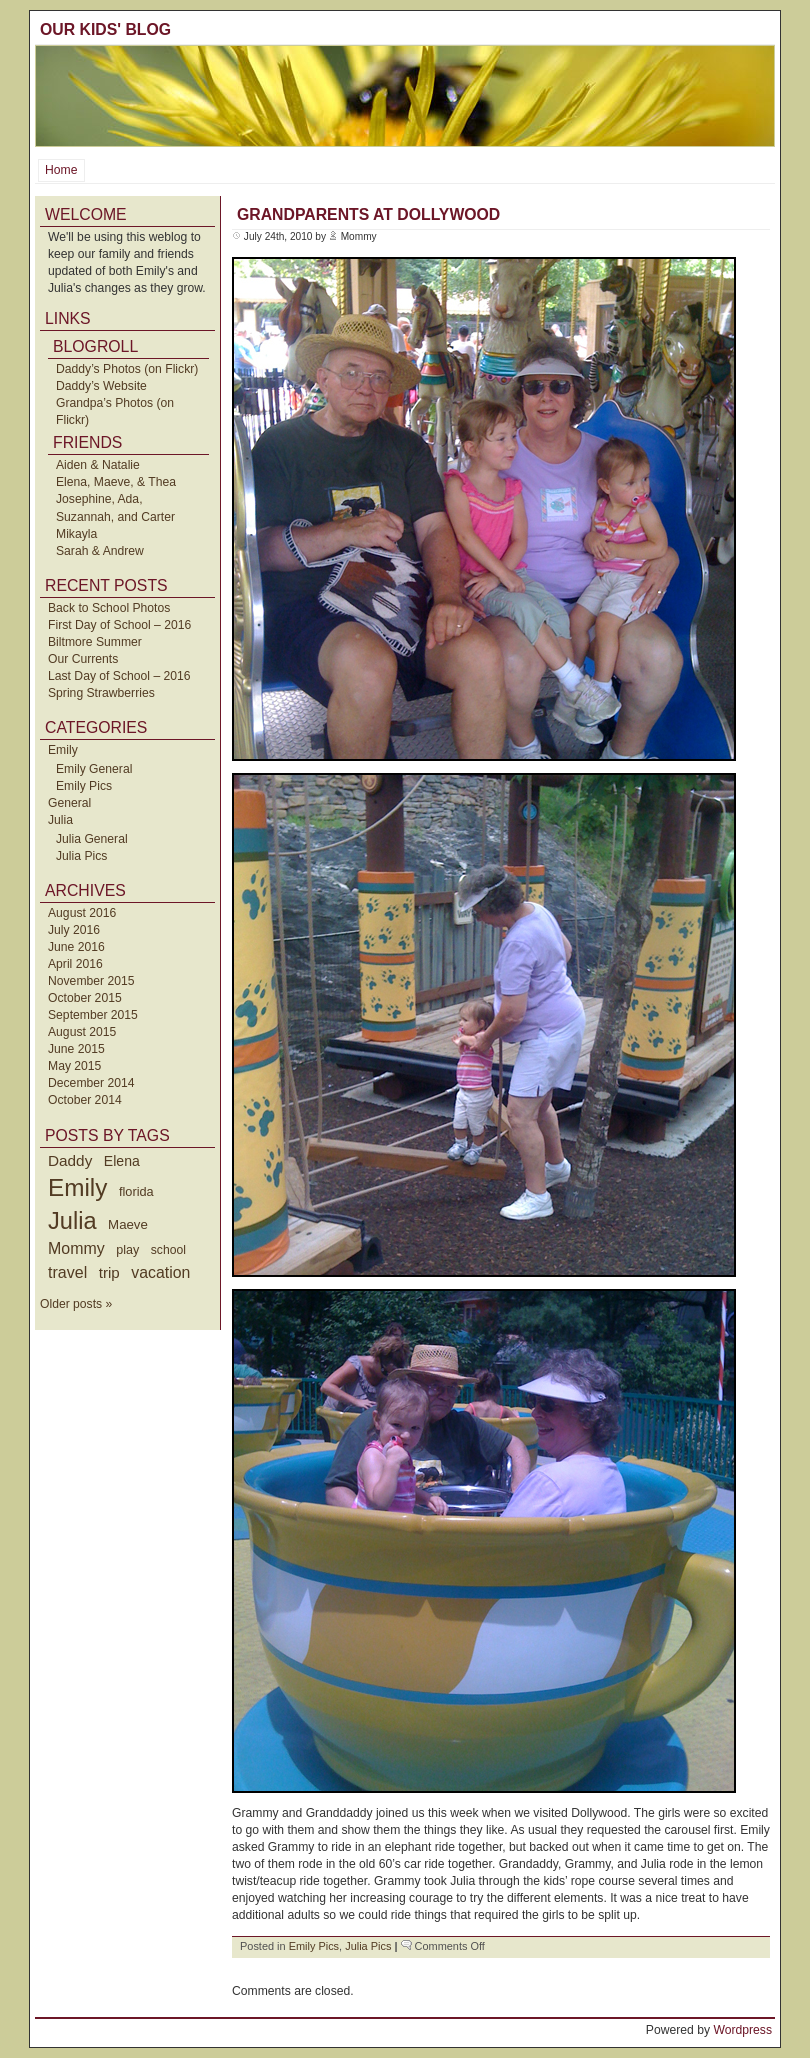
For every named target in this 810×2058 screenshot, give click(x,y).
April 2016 (75, 964)
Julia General (92, 839)
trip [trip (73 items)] (109, 1272)
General (69, 803)
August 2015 (82, 1032)
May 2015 (74, 1066)
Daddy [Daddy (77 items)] (70, 1160)
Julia (60, 820)
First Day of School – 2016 (119, 625)
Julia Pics (81, 856)
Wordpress (742, 2030)
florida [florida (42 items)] (136, 1191)
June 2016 (76, 947)
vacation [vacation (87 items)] (160, 1272)
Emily (63, 750)
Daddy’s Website (101, 386)
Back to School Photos (109, 608)
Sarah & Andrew (100, 551)
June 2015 (76, 1049)
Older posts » (76, 1304)
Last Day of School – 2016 (119, 676)
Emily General (94, 769)
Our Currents (83, 659)
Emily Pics (84, 786)
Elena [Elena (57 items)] (122, 1161)
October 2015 (85, 998)
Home (61, 170)
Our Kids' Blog (105, 29)
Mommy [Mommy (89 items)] (76, 1248)
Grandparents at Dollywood (368, 214)
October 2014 (85, 1100)
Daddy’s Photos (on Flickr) (127, 369)
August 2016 (82, 913)
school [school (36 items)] (168, 1250)
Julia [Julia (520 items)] (72, 1221)
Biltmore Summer (95, 642)
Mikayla (76, 534)
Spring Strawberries (101, 693)
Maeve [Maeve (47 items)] (128, 1224)
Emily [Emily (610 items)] (77, 1187)
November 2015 (91, 981)
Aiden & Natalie (98, 465)
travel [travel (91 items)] (67, 1272)
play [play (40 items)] (127, 1250)
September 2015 (93, 1015)
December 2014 (91, 1083)
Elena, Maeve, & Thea (116, 482)
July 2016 (74, 930)
